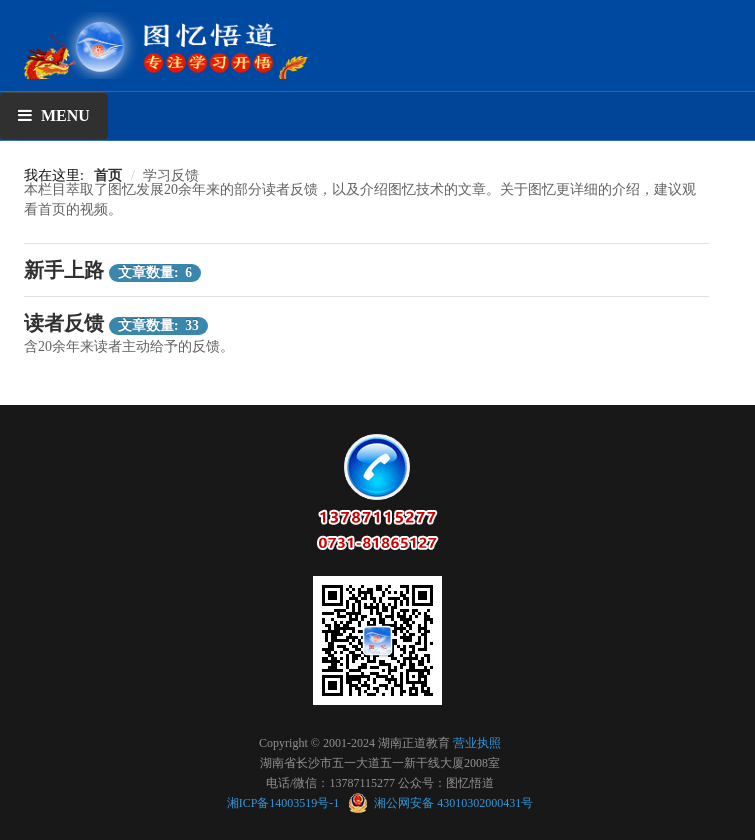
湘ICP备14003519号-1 (285, 803)
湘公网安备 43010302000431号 (440, 803)
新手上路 (64, 270)
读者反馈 (64, 323)
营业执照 (477, 743)
